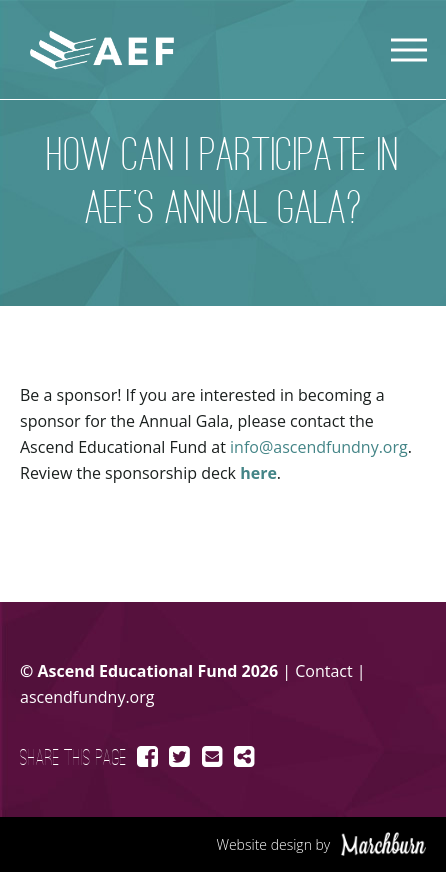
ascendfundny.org (87, 697)
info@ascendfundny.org (319, 447)
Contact (323, 671)
